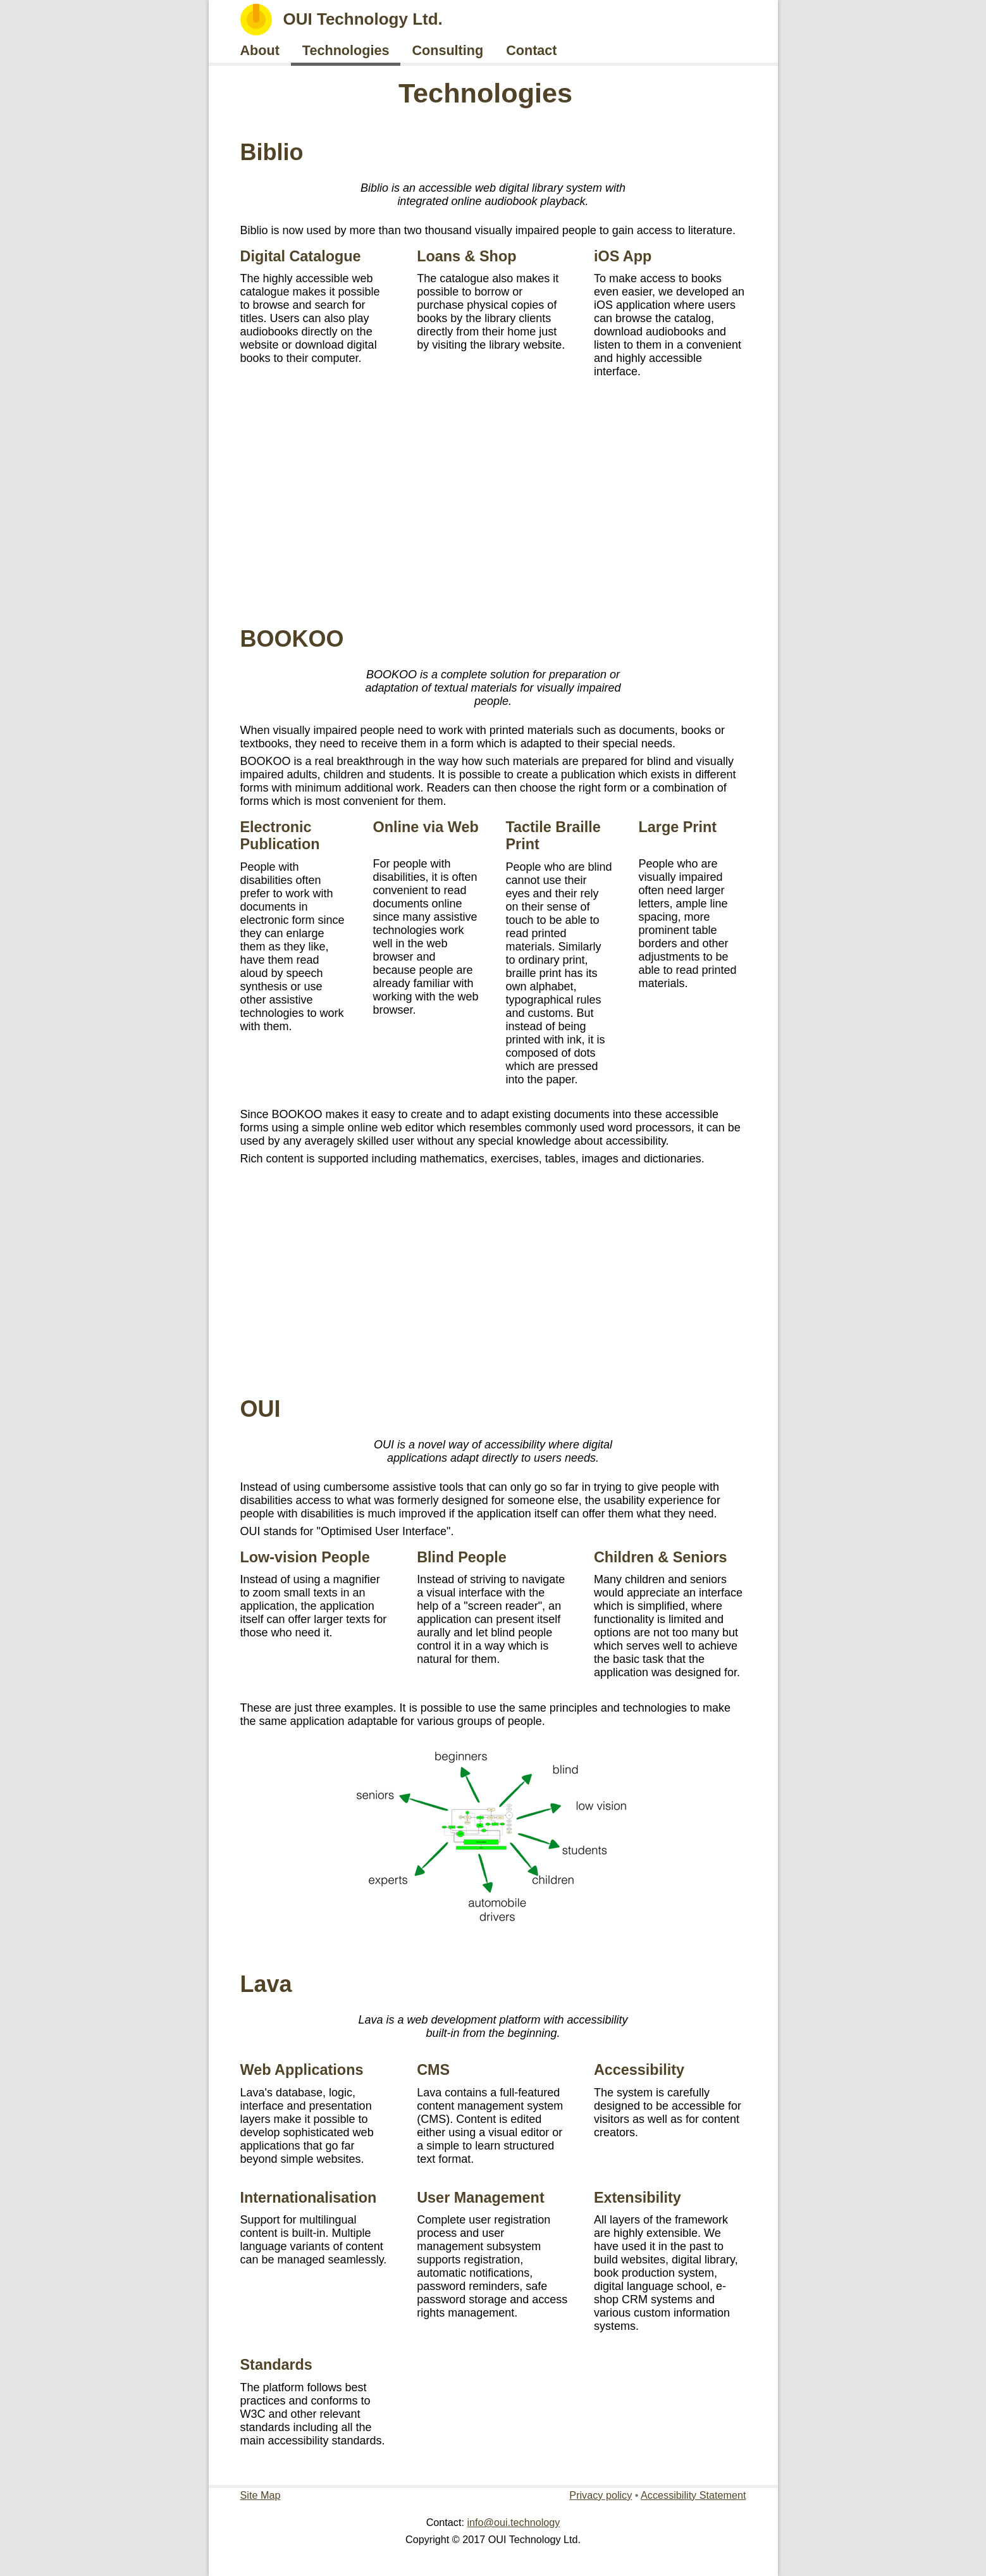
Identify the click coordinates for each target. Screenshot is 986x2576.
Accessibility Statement (693, 2495)
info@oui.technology (513, 2522)
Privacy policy (600, 2495)
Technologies (485, 93)
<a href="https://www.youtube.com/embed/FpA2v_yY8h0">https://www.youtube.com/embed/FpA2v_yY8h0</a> (493, 505)
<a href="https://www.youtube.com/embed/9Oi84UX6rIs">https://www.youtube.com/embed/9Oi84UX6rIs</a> (493, 1275)
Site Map (260, 2495)
